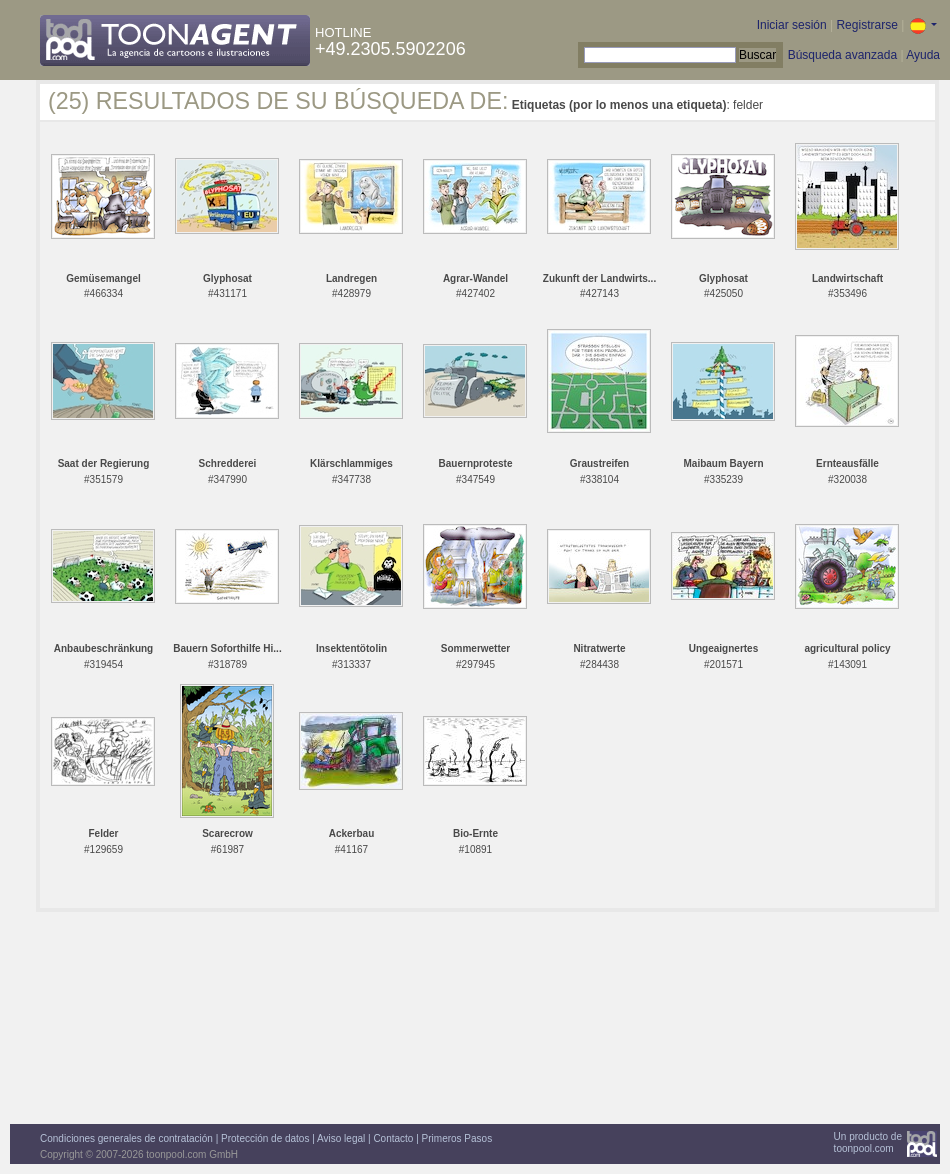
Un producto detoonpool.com (868, 1142)
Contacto (393, 1138)
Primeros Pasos (457, 1138)
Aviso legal (341, 1138)
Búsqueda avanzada (842, 55)
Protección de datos (265, 1138)
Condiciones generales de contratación (126, 1138)
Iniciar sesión (792, 25)
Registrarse (866, 25)
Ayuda (923, 55)
